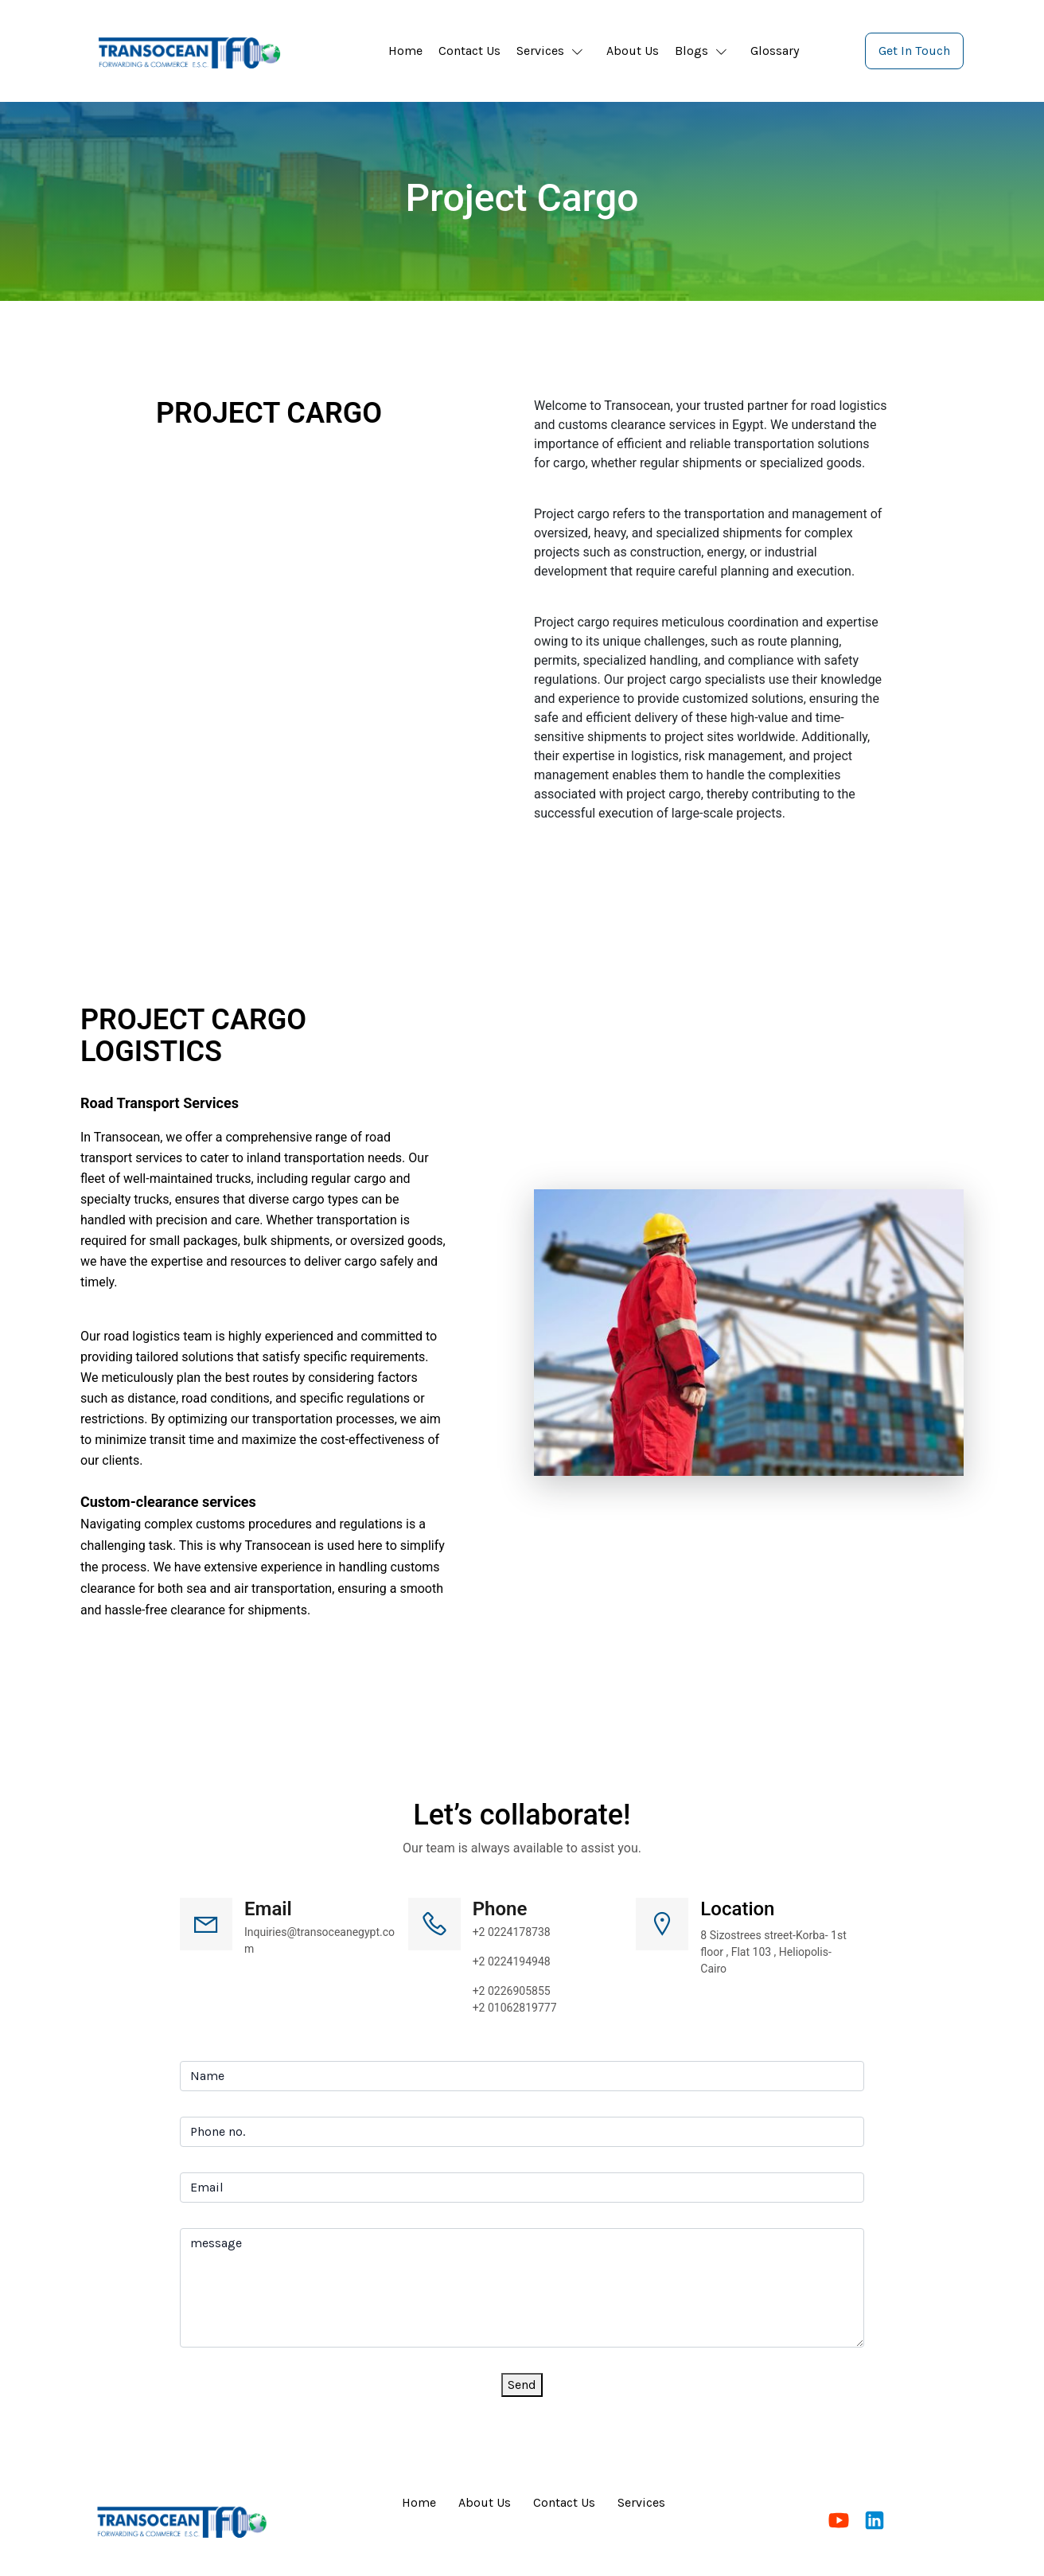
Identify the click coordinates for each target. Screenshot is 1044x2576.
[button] (553, 50)
